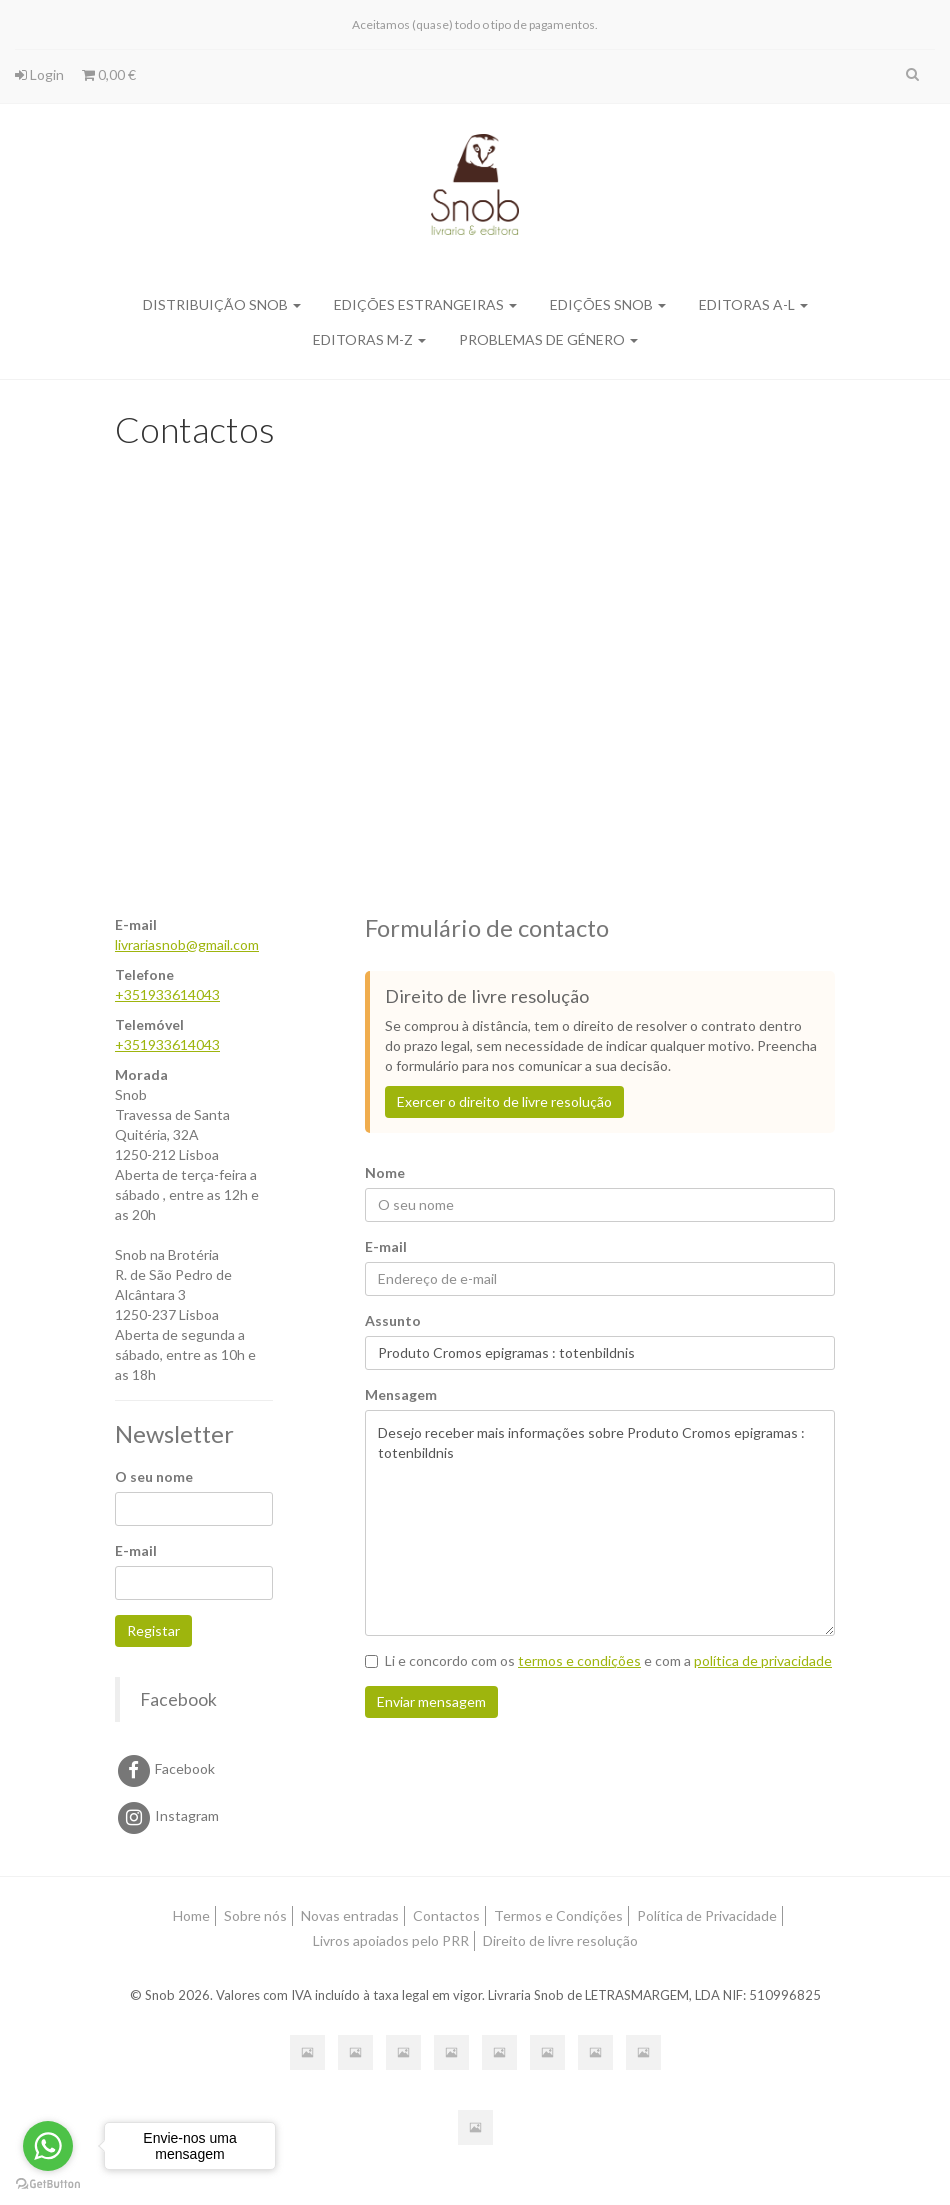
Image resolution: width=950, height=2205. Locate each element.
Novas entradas (350, 1915)
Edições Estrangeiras (425, 304)
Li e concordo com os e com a (598, 1660)
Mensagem (401, 1394)
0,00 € (109, 74)
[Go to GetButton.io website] (48, 2184)
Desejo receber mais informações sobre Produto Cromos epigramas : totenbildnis (600, 1523)
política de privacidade (763, 1660)
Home (191, 1915)
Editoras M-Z (369, 339)
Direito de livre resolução (560, 1940)
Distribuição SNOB (222, 304)
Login (39, 74)
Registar (153, 1630)
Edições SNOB (608, 304)
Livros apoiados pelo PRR (391, 1940)
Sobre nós (255, 1915)
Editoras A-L (753, 304)
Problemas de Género (548, 339)
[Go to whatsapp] (48, 2146)
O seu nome (154, 1476)
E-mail (136, 1550)
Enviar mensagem (431, 1701)
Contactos (446, 1915)
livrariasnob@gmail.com (187, 944)
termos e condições (579, 1660)
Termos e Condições (558, 1915)
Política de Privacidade (707, 1915)
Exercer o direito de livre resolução (504, 1101)
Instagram (167, 1815)
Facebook (178, 1699)
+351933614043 (167, 994)
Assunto (393, 1320)
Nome (385, 1172)
